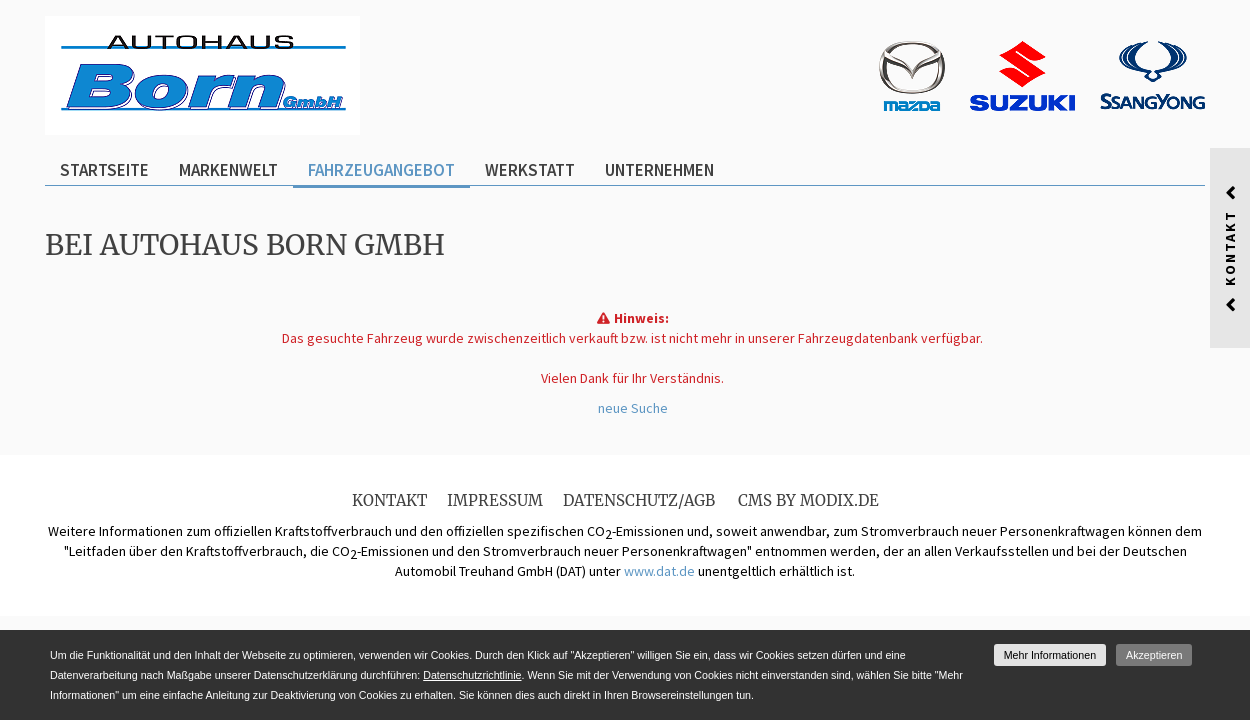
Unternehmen (659, 170)
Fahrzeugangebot (381, 170)
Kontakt (389, 500)
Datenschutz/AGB (639, 500)
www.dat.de (659, 571)
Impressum (495, 500)
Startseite (104, 170)
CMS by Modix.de (808, 500)
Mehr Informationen (1050, 655)
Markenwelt (228, 170)
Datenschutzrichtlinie (472, 675)
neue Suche (633, 408)
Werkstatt (530, 170)
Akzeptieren (1154, 655)
